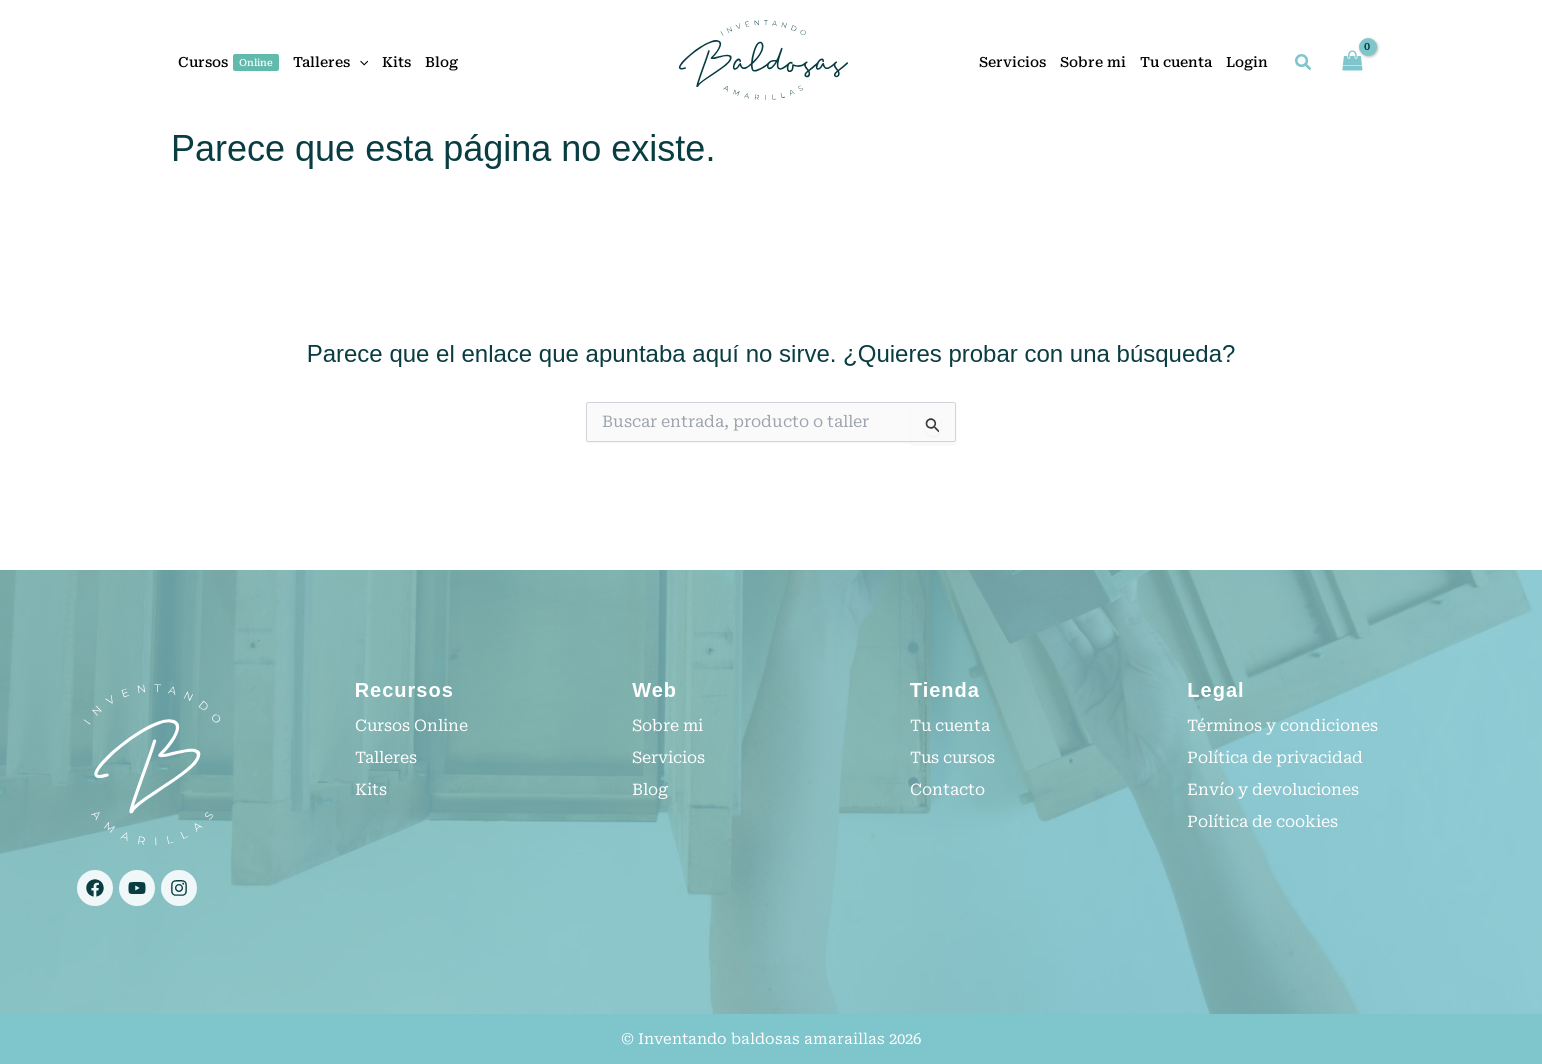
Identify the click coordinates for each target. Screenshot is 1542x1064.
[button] (1304, 64)
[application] (359, 62)
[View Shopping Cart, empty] (1352, 61)
